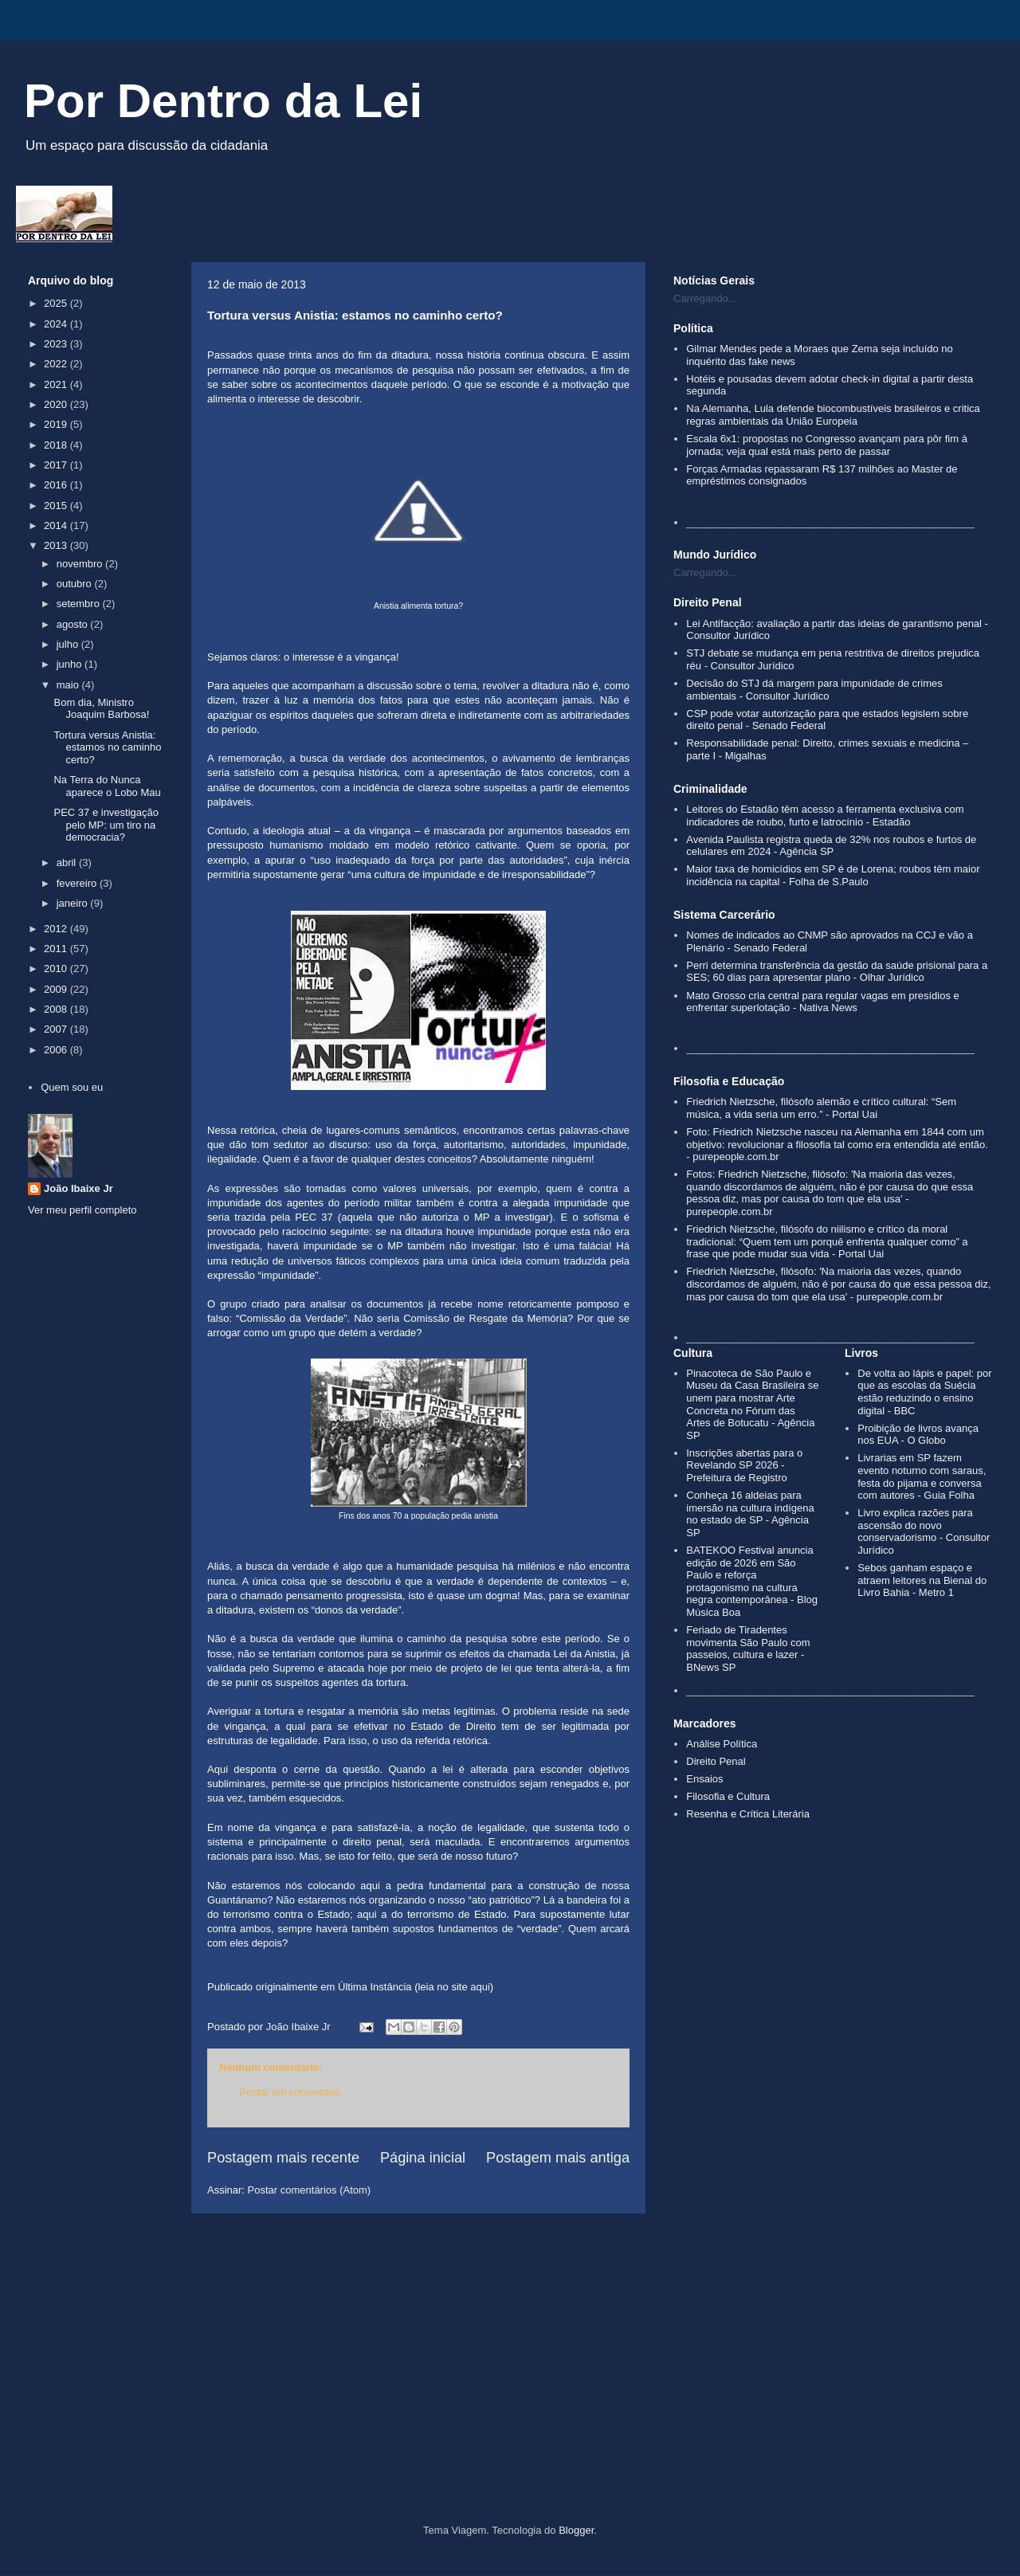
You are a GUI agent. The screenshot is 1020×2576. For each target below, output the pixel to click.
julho (69, 644)
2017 (57, 465)
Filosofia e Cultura (728, 1796)
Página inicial (422, 2158)
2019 (57, 424)
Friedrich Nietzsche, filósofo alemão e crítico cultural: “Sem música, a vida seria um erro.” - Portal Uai (821, 1108)
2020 (57, 404)
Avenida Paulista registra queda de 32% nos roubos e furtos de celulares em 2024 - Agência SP (831, 845)
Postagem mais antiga (558, 2158)
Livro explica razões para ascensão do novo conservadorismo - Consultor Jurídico (923, 1531)
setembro (80, 604)
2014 (57, 525)
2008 (57, 1009)
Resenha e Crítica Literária (748, 1814)
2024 (57, 324)
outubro (76, 584)
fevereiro (78, 883)
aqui (480, 1987)
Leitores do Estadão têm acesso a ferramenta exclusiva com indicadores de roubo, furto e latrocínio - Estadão (824, 815)
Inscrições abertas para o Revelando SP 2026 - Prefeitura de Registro (744, 1465)
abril (68, 862)
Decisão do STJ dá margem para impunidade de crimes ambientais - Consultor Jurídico (814, 689)
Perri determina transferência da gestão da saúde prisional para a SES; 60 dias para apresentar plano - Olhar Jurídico (836, 971)
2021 (57, 384)
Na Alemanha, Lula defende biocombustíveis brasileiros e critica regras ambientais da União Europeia (833, 414)
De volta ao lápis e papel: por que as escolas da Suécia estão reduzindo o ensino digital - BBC (924, 1392)
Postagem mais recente (283, 2158)
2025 (57, 303)
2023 (57, 344)
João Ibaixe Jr (78, 1188)
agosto (74, 624)
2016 (57, 485)
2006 (57, 1050)
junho (70, 664)
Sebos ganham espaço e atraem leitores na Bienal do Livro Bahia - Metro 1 (922, 1580)
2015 (57, 506)
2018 (57, 445)
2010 (57, 968)
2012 (57, 929)
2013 (57, 545)
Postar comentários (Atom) (309, 2190)
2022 (57, 364)
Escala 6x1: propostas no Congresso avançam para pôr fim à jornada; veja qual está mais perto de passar (826, 445)
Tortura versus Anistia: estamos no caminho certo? (107, 747)
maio (69, 685)
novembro (81, 564)
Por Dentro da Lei (223, 100)
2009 (57, 989)
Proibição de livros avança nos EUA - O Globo (918, 1434)
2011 (57, 949)
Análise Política (721, 1744)
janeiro (74, 903)
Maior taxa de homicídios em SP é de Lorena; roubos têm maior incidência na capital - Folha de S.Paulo (832, 875)
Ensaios (704, 1779)
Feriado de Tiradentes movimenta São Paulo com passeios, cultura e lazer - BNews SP (748, 1648)
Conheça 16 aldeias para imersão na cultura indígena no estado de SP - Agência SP (750, 1514)
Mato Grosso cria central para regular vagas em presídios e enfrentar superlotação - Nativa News (822, 1002)
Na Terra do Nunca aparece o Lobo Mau (106, 786)
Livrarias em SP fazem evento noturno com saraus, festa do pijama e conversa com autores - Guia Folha (921, 1476)
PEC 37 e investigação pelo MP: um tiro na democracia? (106, 824)
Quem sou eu (72, 1087)
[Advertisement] (510, 2388)
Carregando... (705, 298)
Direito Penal (715, 1761)
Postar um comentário (289, 2092)
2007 (57, 1029)
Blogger (576, 2530)
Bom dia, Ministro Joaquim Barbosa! (101, 708)
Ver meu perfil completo (82, 1210)
